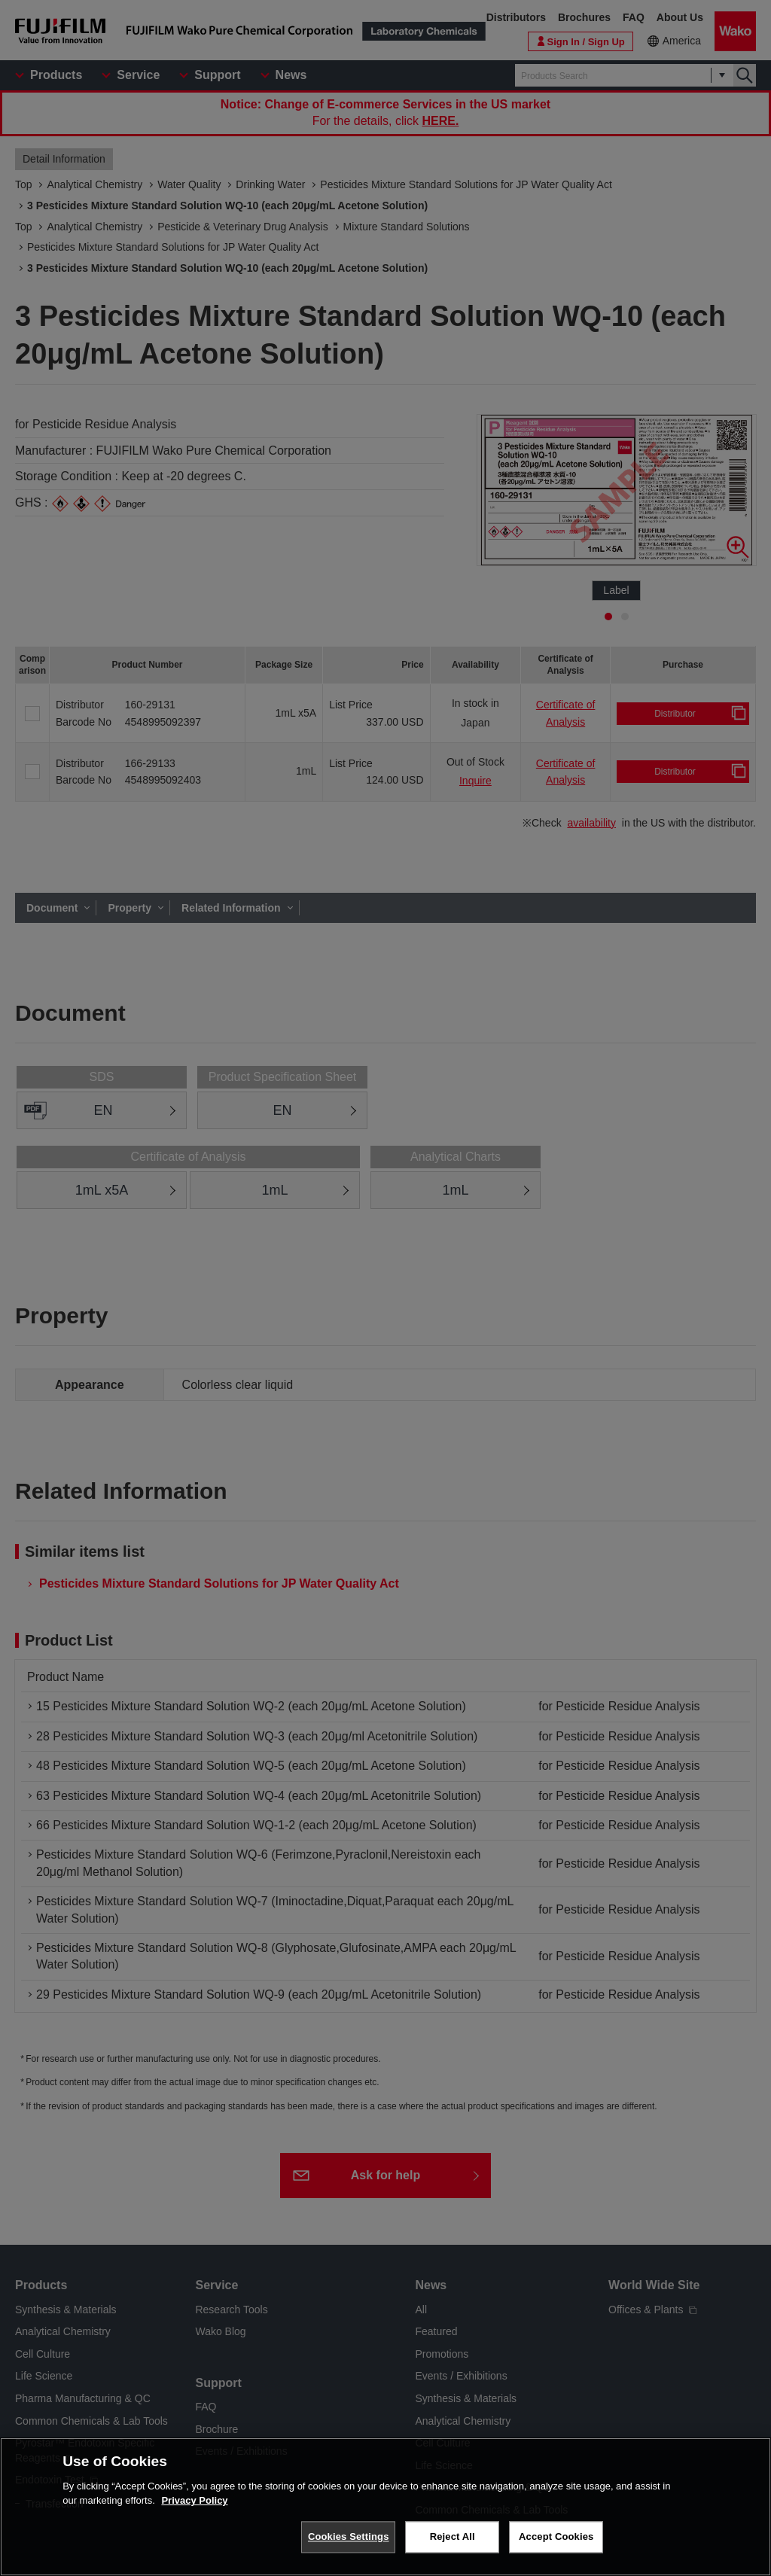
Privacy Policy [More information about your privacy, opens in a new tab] (194, 2508)
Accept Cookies (556, 2544)
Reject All (452, 2544)
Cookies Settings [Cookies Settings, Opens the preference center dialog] (348, 2544)
